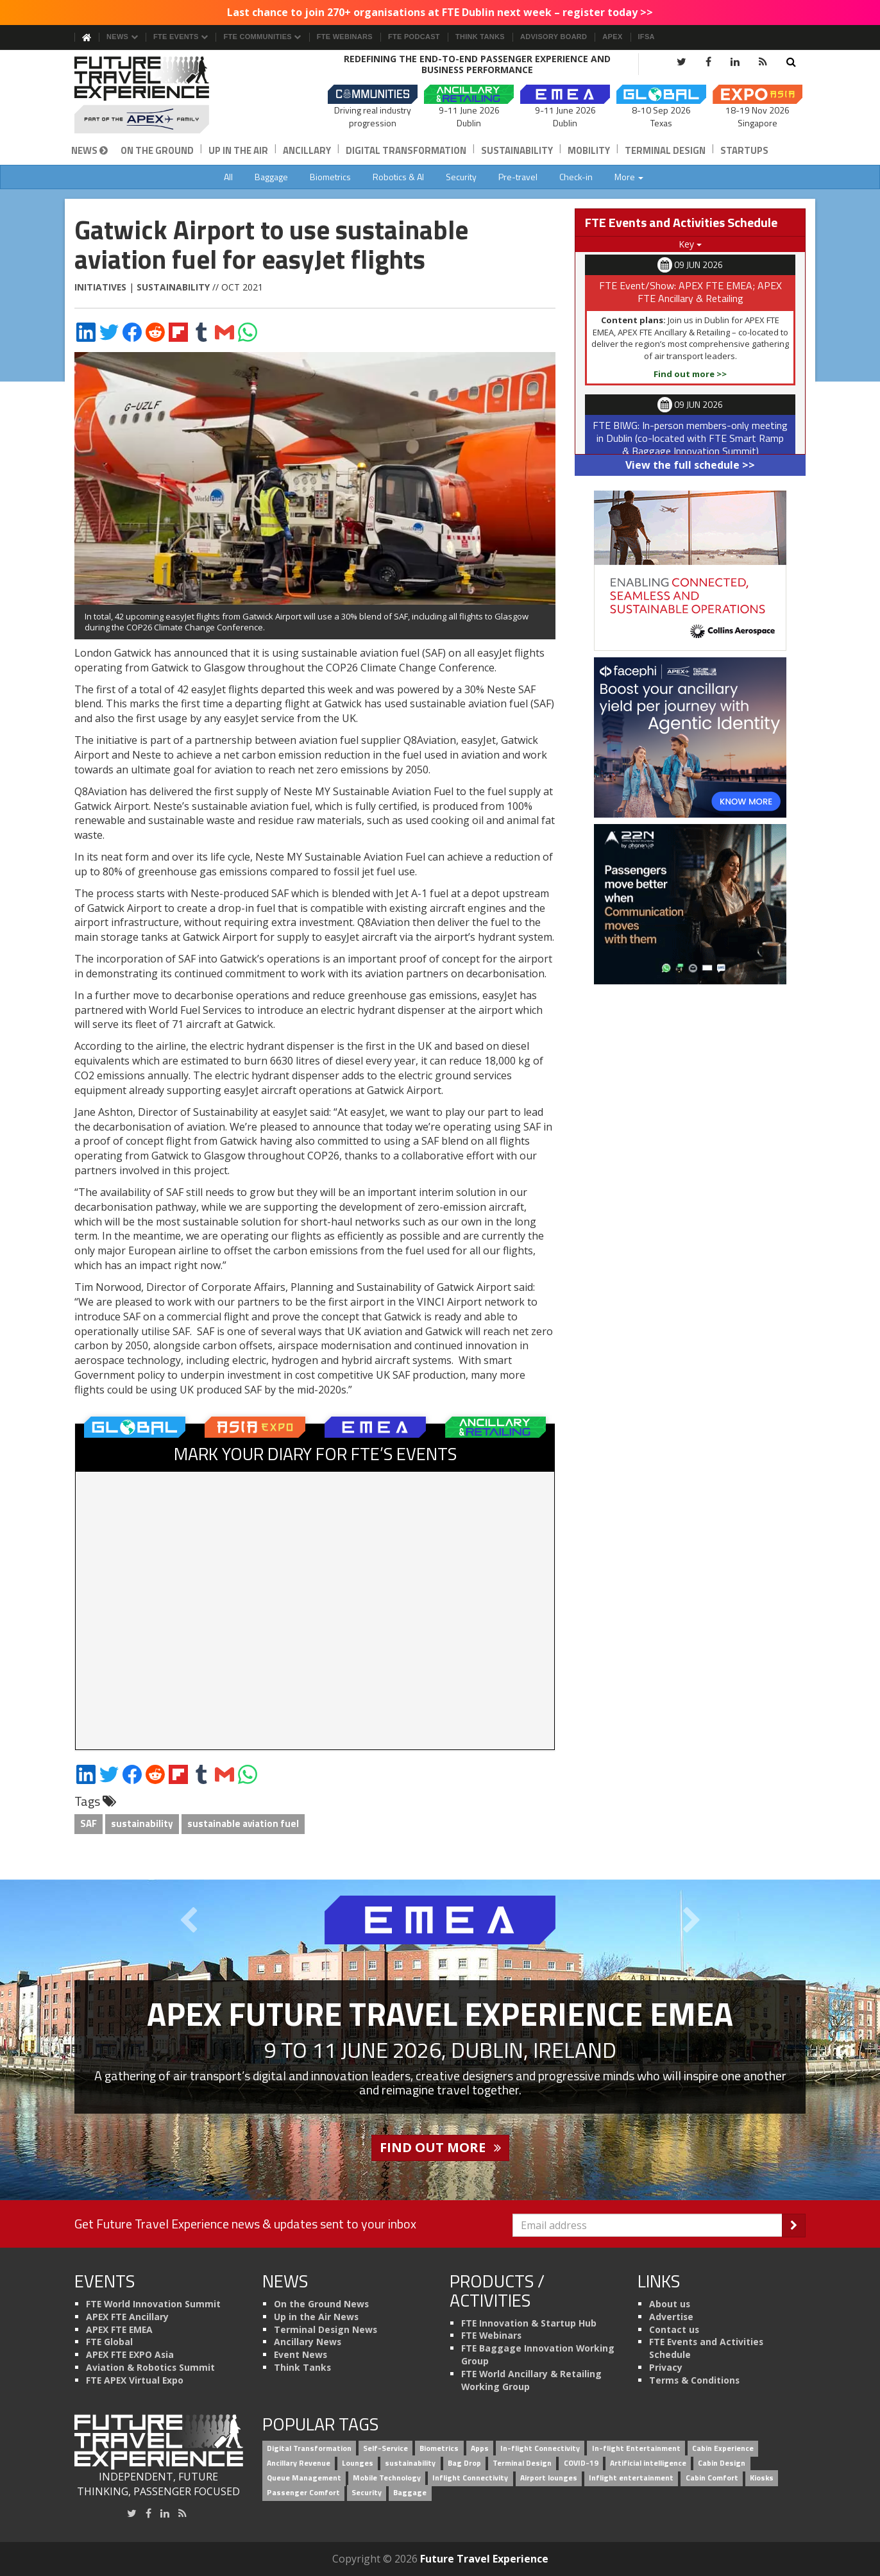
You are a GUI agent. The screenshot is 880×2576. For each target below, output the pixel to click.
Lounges (357, 2463)
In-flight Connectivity (540, 2448)
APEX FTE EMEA (119, 2329)
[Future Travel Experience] (158, 94)
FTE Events (180, 36)
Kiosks (762, 2477)
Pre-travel (517, 176)
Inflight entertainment (631, 2477)
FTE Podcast (414, 36)
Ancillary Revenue (298, 2463)
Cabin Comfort (712, 2477)
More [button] (628, 176)
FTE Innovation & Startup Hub (529, 2323)
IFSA (646, 36)
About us (669, 2304)
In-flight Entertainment (636, 2448)
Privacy (665, 2367)
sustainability (142, 1823)
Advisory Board (553, 36)
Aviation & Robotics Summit (150, 2367)
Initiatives (100, 287)
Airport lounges (548, 2477)
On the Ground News (321, 2304)
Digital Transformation (406, 150)
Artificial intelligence (648, 2463)
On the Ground (157, 150)
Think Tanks (480, 36)
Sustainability (517, 150)
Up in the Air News (316, 2317)
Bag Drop (464, 2463)
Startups (744, 150)
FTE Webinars (345, 36)
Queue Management (304, 2477)
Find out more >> (690, 374)
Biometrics (330, 176)
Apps (480, 2448)
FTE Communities (262, 36)
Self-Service (385, 2448)
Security (461, 176)
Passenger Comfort (303, 2492)
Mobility (589, 150)
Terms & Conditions (694, 2380)
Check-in (576, 176)
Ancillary (307, 150)
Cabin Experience (723, 2448)
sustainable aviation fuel (243, 1823)
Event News (300, 2354)
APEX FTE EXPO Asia (130, 2354)
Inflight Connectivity (470, 2477)
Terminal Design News (325, 2329)
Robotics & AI (398, 176)
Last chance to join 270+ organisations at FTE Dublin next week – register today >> (440, 12)
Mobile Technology (387, 2477)
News (122, 36)
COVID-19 (581, 2463)
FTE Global (109, 2342)
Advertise (671, 2317)
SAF (88, 1823)
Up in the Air (238, 150)
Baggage (271, 176)
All (228, 176)
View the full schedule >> (690, 465)
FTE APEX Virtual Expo (134, 2380)
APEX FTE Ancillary (127, 2317)
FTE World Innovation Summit (153, 2304)
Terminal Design (665, 150)
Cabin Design (721, 2463)
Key (690, 244)
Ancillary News (307, 2342)
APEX (612, 36)
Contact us (674, 2329)
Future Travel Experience (484, 2559)
